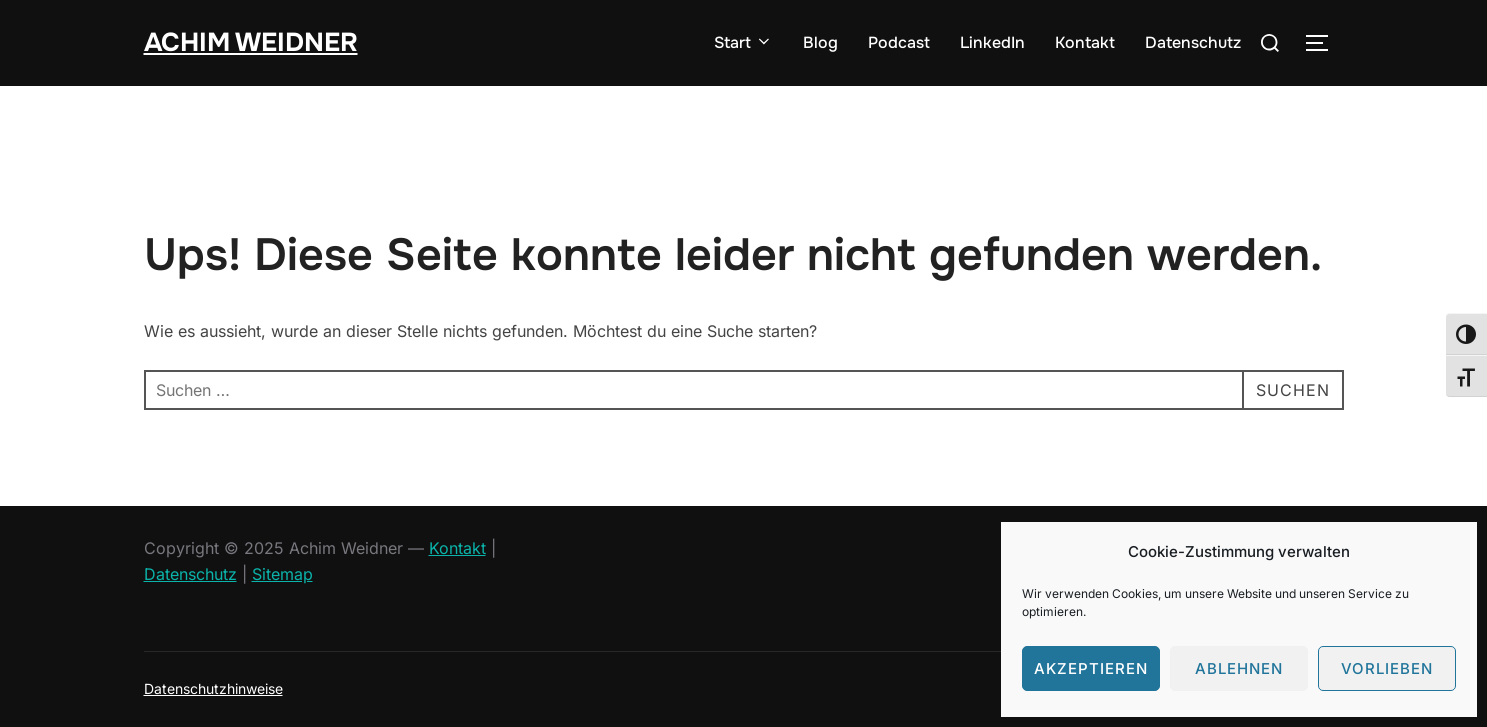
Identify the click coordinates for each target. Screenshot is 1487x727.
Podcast (899, 42)
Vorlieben (1387, 668)
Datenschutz (1193, 42)
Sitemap (282, 574)
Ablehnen (1239, 668)
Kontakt (1085, 42)
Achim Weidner (251, 42)
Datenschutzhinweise (213, 688)
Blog (820, 42)
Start (743, 42)
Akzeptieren (1091, 668)
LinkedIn (992, 42)
